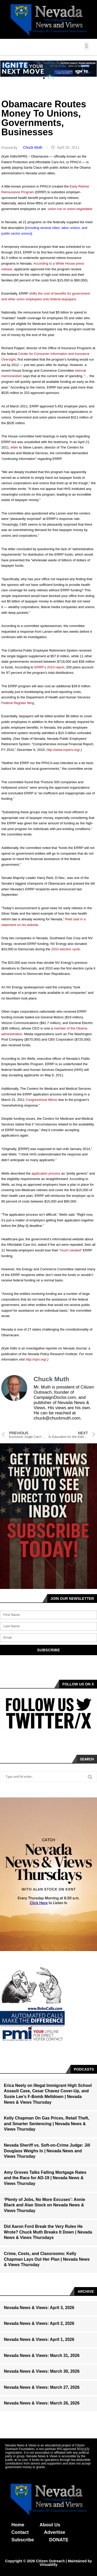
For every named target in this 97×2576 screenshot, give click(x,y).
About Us (50, 2524)
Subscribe (22, 2539)
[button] (86, 46)
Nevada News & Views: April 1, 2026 (39, 2339)
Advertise (54, 2532)
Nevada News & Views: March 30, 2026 (41, 2371)
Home (17, 2524)
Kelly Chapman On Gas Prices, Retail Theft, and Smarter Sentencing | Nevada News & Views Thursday (46, 2123)
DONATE (59, 2539)
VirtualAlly (48, 2565)
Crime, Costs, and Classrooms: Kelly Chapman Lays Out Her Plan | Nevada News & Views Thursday (47, 2259)
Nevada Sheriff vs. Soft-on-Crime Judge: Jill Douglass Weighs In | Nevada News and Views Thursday (47, 2151)
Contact (20, 2532)
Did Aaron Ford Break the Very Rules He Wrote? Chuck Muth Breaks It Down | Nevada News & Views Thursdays (48, 2232)
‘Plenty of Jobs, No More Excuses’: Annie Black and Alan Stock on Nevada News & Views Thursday (44, 2205)
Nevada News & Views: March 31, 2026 (41, 2355)
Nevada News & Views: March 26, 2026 (41, 2403)
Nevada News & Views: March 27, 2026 (41, 2387)
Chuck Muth (33, 147)
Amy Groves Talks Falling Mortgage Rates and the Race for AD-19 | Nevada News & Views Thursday (45, 2178)
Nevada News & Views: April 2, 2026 (39, 2323)
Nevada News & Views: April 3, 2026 (39, 2307)
